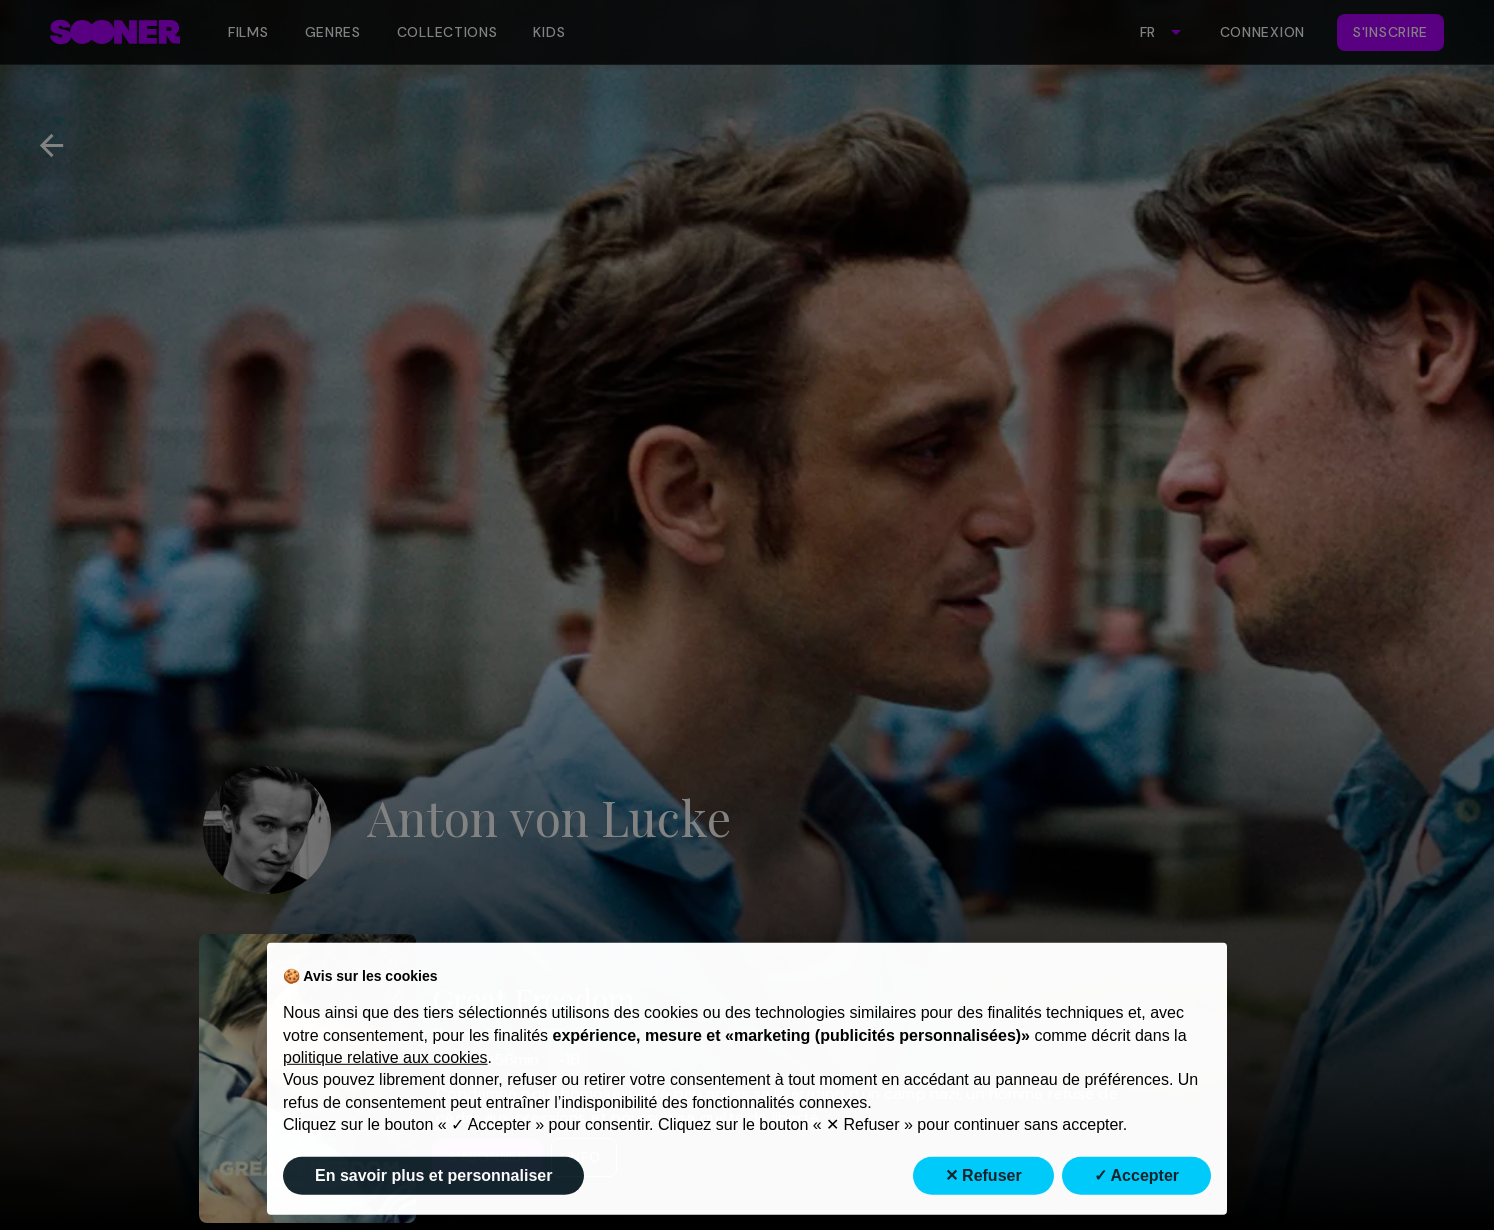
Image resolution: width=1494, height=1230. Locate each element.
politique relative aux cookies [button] (385, 1093)
